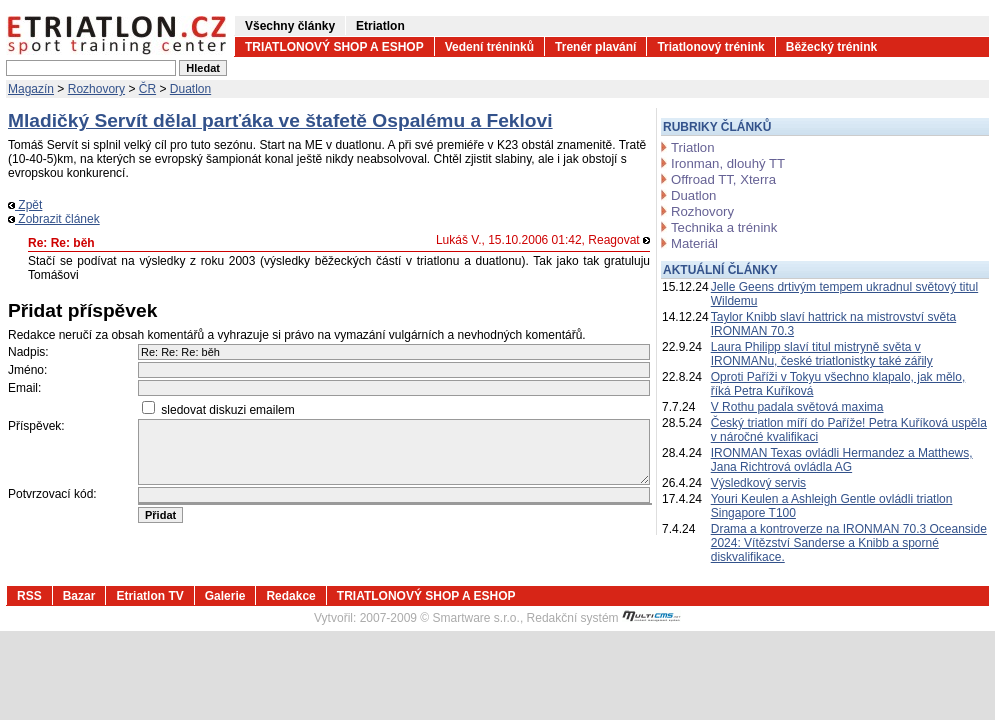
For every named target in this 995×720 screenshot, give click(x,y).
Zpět (25, 205)
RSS (29, 596)
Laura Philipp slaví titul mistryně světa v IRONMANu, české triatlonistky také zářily (822, 354)
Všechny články (290, 26)
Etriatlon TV (149, 596)
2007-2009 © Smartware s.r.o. (440, 618)
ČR (147, 89)
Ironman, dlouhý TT (728, 163)
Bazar (79, 596)
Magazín (31, 89)
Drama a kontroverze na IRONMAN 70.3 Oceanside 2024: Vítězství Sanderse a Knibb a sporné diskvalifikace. (849, 543)
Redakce (290, 596)
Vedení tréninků (489, 47)
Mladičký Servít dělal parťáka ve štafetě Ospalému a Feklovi (280, 120)
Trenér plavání (595, 47)
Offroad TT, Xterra (723, 179)
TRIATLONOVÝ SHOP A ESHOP (334, 47)
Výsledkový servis (758, 483)
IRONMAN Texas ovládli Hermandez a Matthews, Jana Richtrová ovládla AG (842, 460)
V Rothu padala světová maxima (797, 407)
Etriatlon (380, 26)
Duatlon (190, 89)
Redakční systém (604, 618)
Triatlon (692, 147)
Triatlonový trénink (710, 47)
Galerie (225, 596)
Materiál (694, 243)
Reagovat (619, 240)
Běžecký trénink (831, 47)
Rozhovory (96, 89)
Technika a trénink (724, 227)
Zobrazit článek (54, 219)
